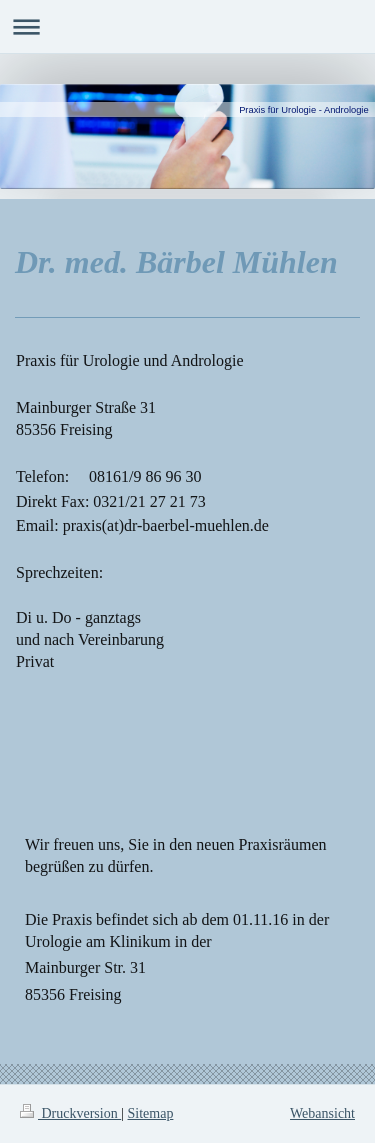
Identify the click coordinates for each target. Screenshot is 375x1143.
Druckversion (70, 1113)
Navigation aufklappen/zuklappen (187, 26)
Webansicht (322, 1113)
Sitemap (151, 1113)
